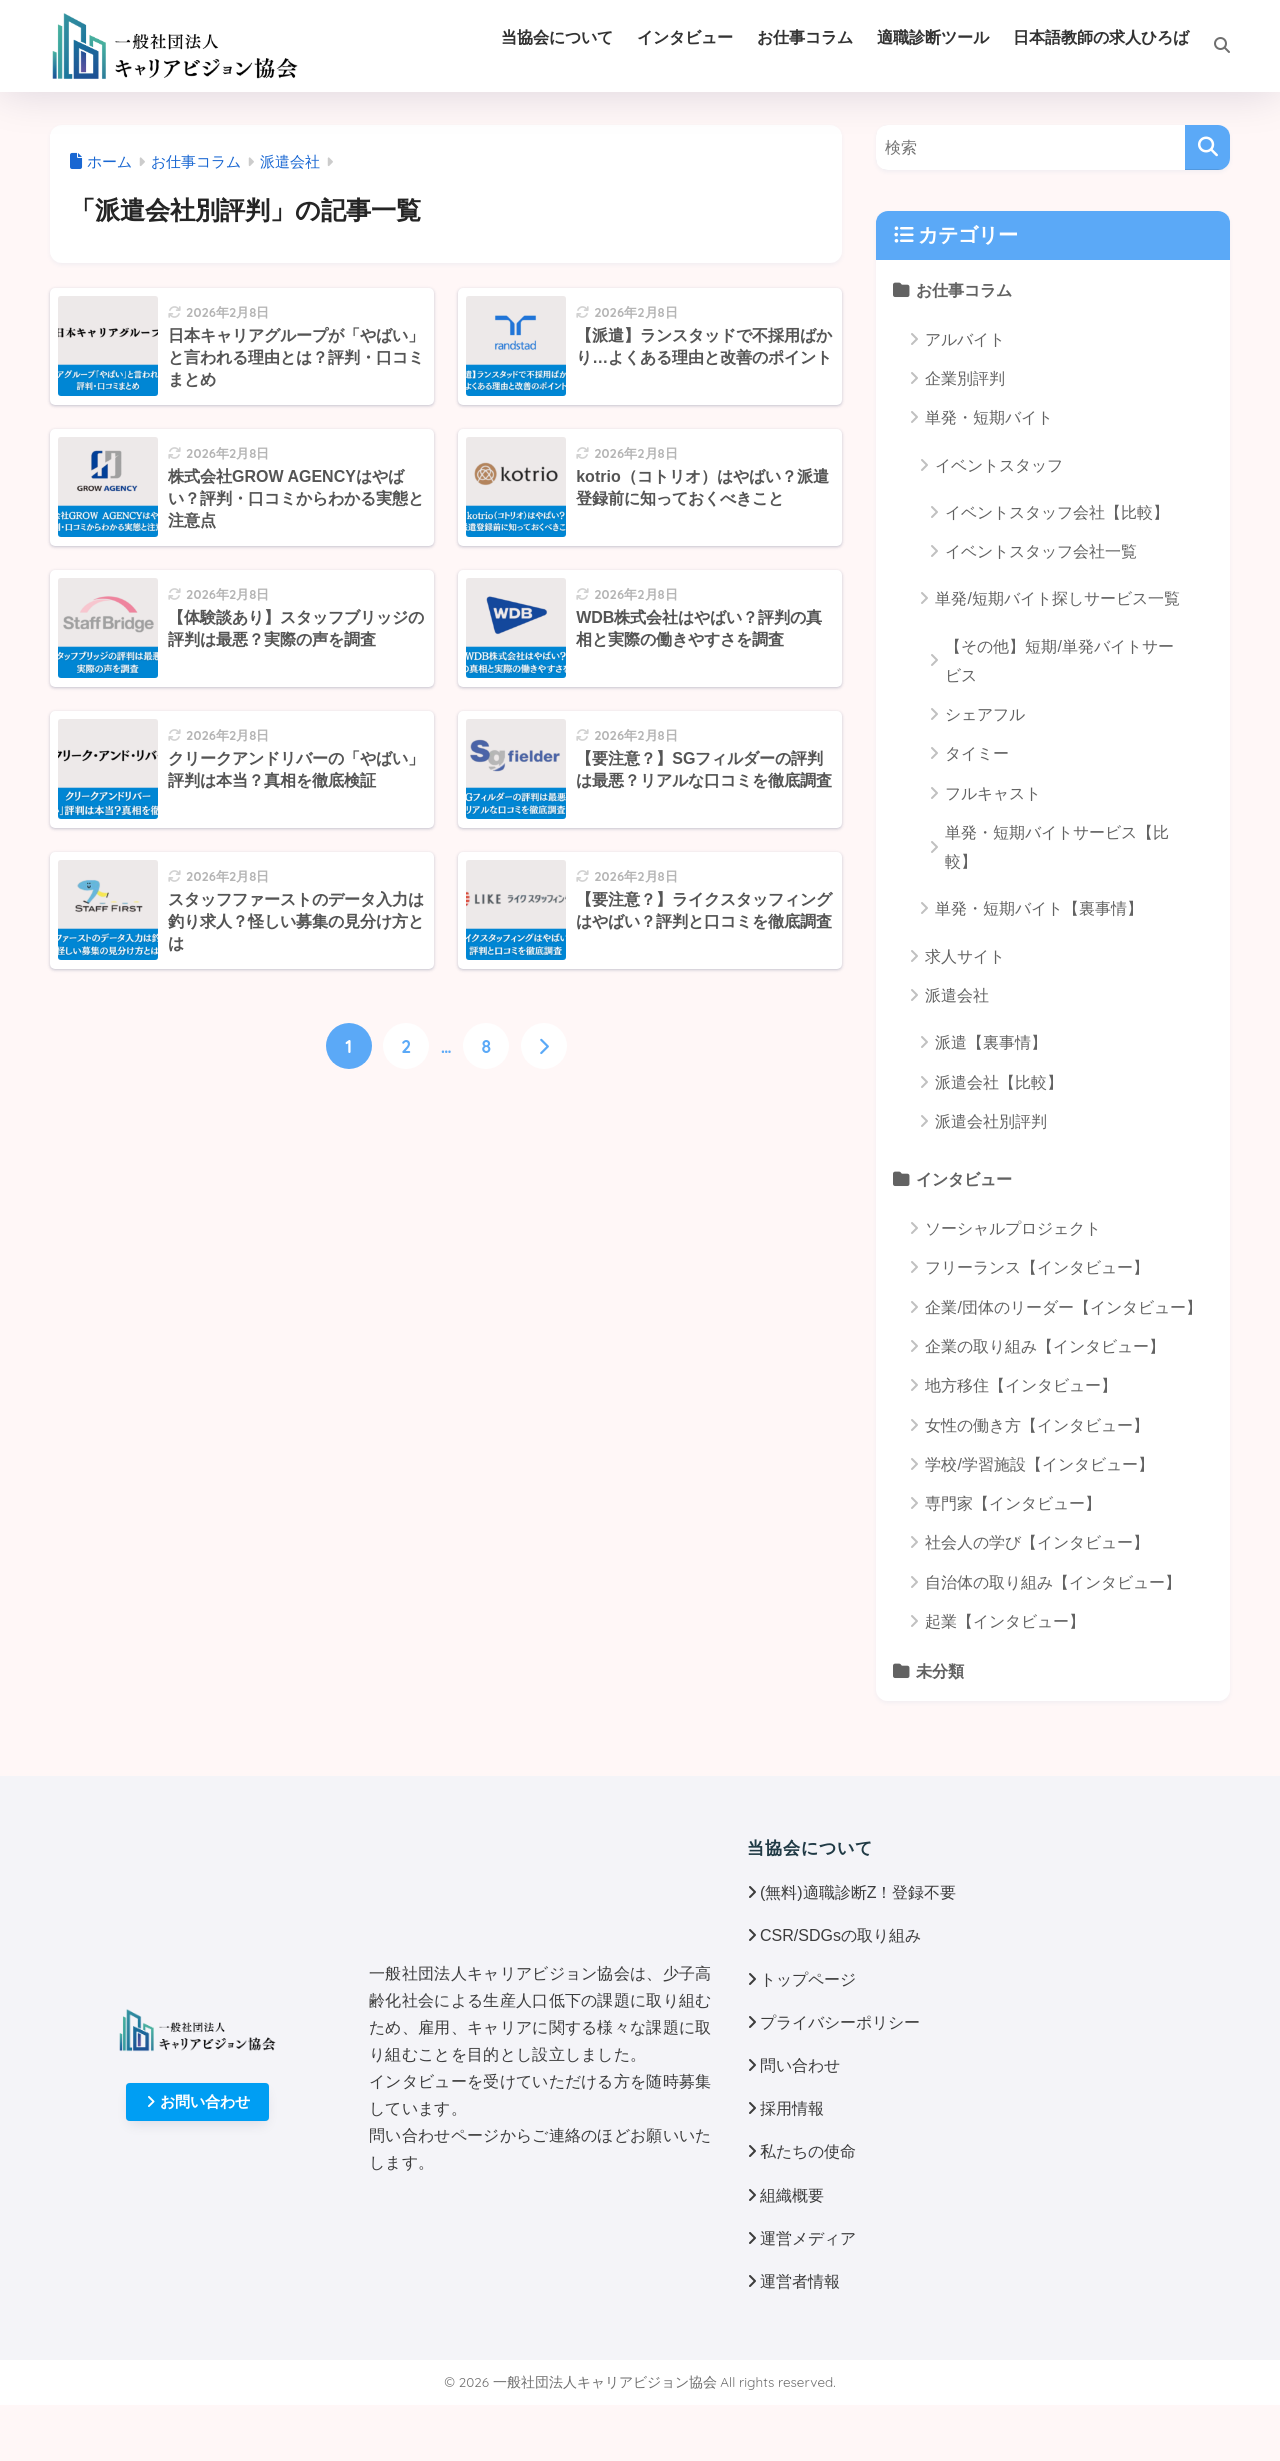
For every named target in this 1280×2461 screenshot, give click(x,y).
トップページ (808, 1979)
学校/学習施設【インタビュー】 (1039, 1464)
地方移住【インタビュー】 (1021, 1385)
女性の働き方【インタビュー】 (1037, 1425)
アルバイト (965, 339)
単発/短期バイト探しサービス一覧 (1057, 598)
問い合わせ (800, 2065)
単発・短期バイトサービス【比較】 (1057, 847)
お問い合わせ (198, 2101)
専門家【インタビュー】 (1013, 1503)
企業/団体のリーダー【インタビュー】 (1063, 1307)
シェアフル (985, 714)
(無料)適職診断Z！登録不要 (858, 1892)
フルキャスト (993, 793)
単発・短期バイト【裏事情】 (1039, 908)
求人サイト (965, 956)
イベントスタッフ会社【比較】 (1057, 512)
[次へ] (544, 1046)
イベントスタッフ (999, 465)
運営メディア (808, 2238)
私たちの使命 (808, 2151)
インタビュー (964, 1179)
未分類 (940, 1671)
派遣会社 (957, 995)
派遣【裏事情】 (991, 1042)
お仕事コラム (964, 290)
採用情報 (792, 2108)
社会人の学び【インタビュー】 (1037, 1542)
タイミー (977, 753)
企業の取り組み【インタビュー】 (1045, 1346)
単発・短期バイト (989, 417)
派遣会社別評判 (991, 1121)
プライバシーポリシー (840, 2022)
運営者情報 (800, 2281)
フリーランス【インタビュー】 (1037, 1267)
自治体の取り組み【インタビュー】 (1053, 1582)
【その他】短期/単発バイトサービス (1059, 661)
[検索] (1209, 46)
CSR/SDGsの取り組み (840, 1935)
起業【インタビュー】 (1005, 1621)
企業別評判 (965, 378)
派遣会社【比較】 (999, 1082)
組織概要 (792, 2195)
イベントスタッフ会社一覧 (1041, 551)
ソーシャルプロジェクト (1013, 1228)
